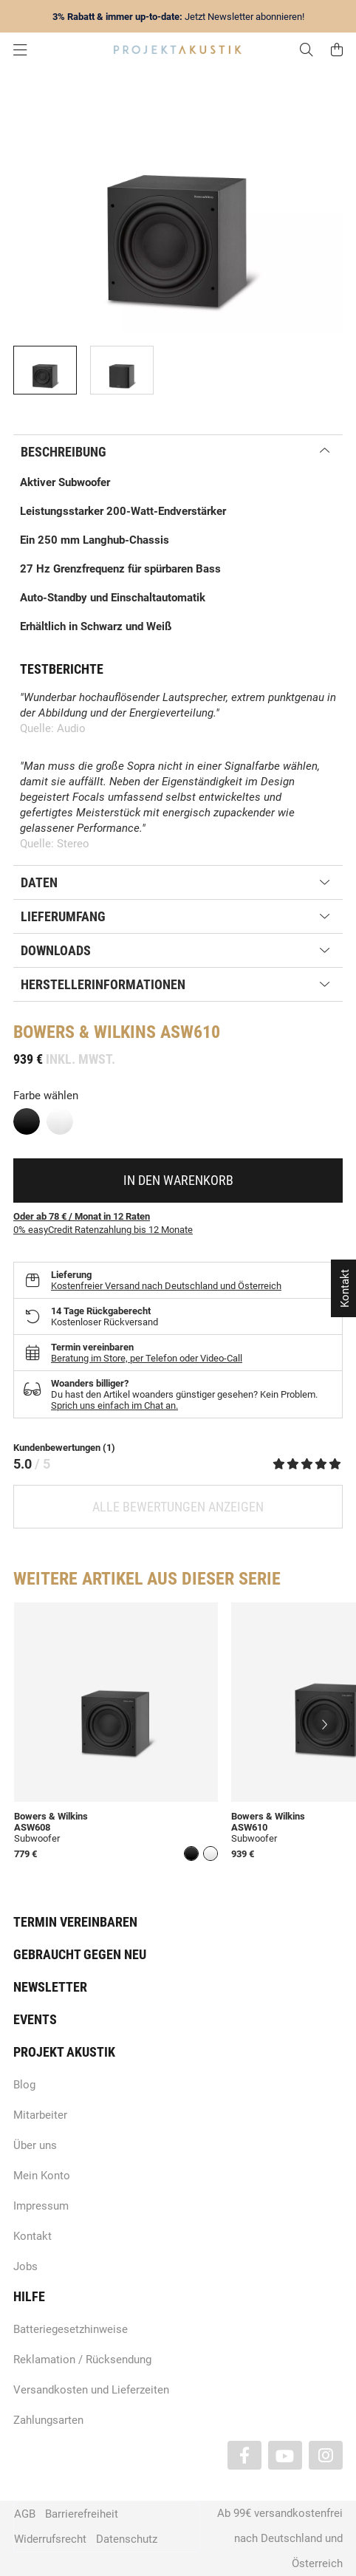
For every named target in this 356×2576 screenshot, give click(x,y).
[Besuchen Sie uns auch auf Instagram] (326, 2455)
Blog (24, 2084)
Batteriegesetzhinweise (70, 2329)
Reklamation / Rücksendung (82, 2359)
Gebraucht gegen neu (79, 1954)
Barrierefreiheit (81, 2514)
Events (35, 2019)
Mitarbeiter (40, 2115)
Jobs (25, 2266)
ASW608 (32, 1827)
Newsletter (50, 1987)
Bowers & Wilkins (84, 1032)
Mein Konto (41, 2175)
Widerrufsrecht (50, 2539)
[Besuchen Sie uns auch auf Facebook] (244, 2455)
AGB (24, 2514)
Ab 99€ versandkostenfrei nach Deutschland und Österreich (280, 2538)
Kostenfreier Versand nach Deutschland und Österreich (166, 1285)
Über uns (35, 2145)
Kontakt (32, 2236)
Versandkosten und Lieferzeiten (91, 2389)
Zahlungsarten (48, 2420)
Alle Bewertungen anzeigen (178, 1506)
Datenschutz (126, 2539)
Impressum (41, 2206)
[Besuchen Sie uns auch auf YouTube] (285, 2455)
